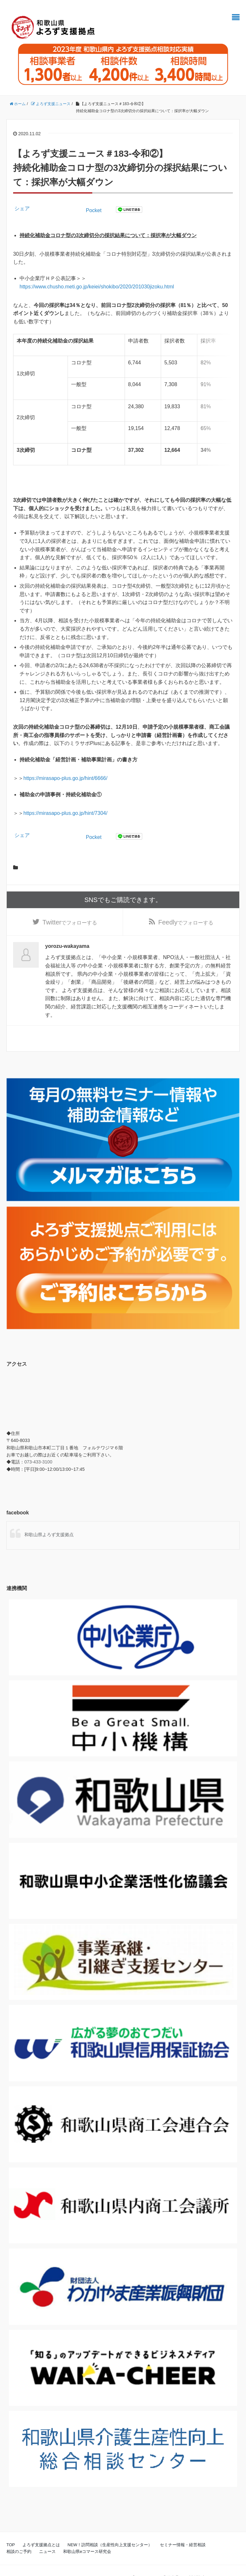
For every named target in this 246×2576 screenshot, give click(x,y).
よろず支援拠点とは (41, 2530)
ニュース (47, 2537)
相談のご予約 (18, 2537)
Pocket (94, 210)
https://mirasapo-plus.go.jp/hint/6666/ (65, 763)
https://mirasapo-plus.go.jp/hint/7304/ (65, 797)
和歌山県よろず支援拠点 (49, 1519)
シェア (22, 208)
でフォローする (70, 907)
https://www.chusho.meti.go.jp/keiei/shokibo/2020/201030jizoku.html (97, 286)
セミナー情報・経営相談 (183, 2530)
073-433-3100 (38, 1447)
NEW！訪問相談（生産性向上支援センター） (110, 2530)
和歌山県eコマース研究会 (87, 2537)
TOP (10, 2530)
